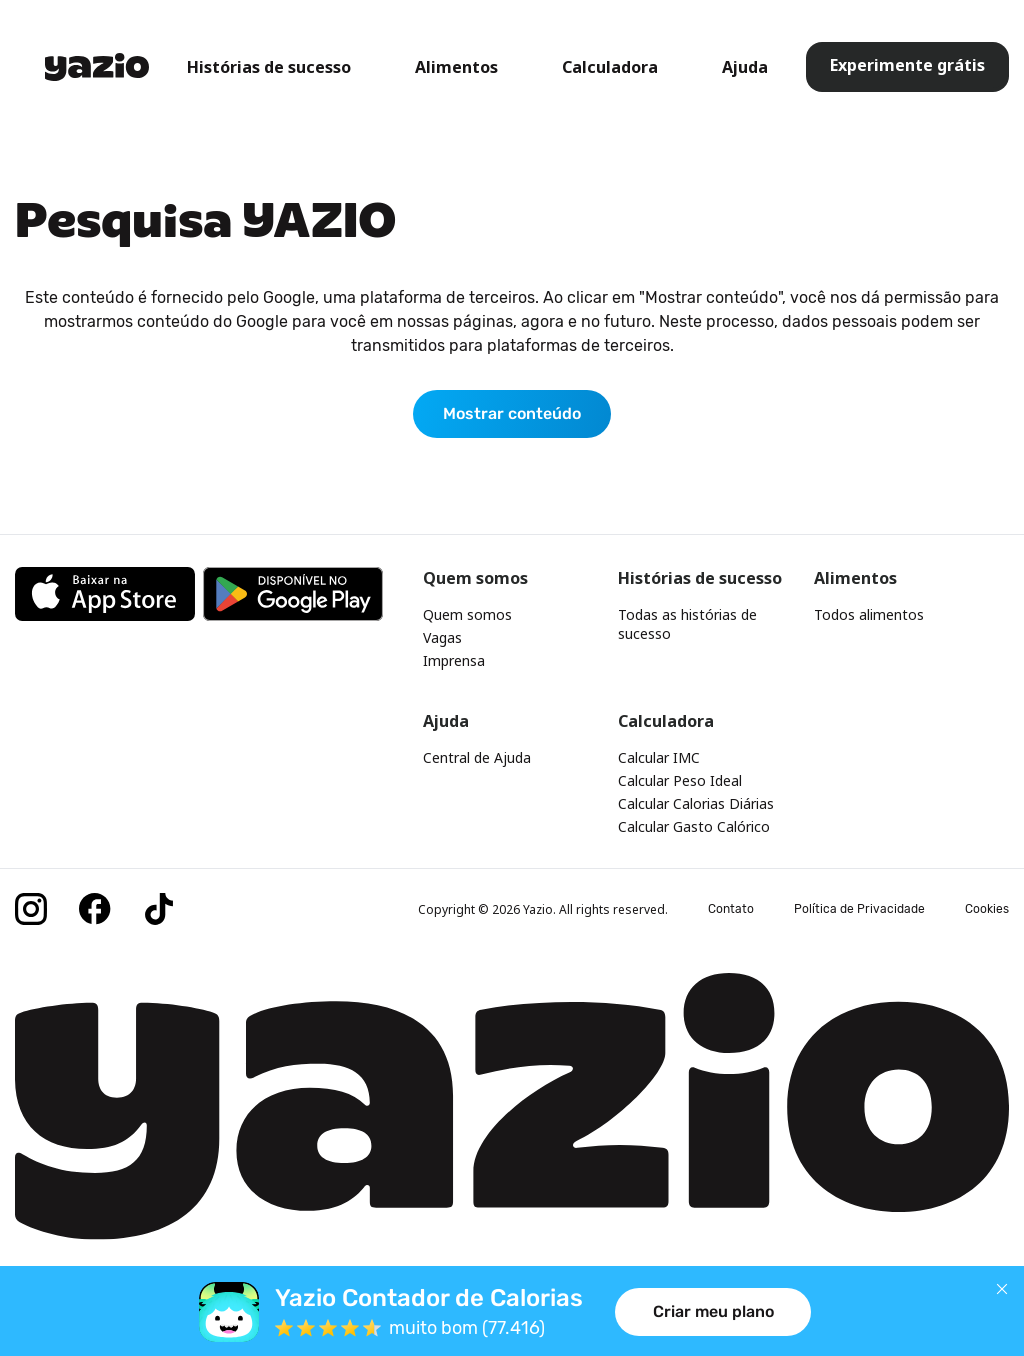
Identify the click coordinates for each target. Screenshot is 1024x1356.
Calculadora (610, 67)
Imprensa (454, 660)
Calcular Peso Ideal (680, 780)
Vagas (442, 637)
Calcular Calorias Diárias (696, 803)
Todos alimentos (869, 614)
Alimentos (456, 67)
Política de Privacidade (859, 909)
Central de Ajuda (477, 757)
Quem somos (467, 614)
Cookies (987, 909)
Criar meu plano (713, 1311)
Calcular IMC (659, 757)
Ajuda (745, 67)
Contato (731, 909)
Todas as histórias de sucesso (687, 624)
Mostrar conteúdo (512, 413)
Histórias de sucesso (269, 67)
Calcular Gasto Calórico (694, 826)
